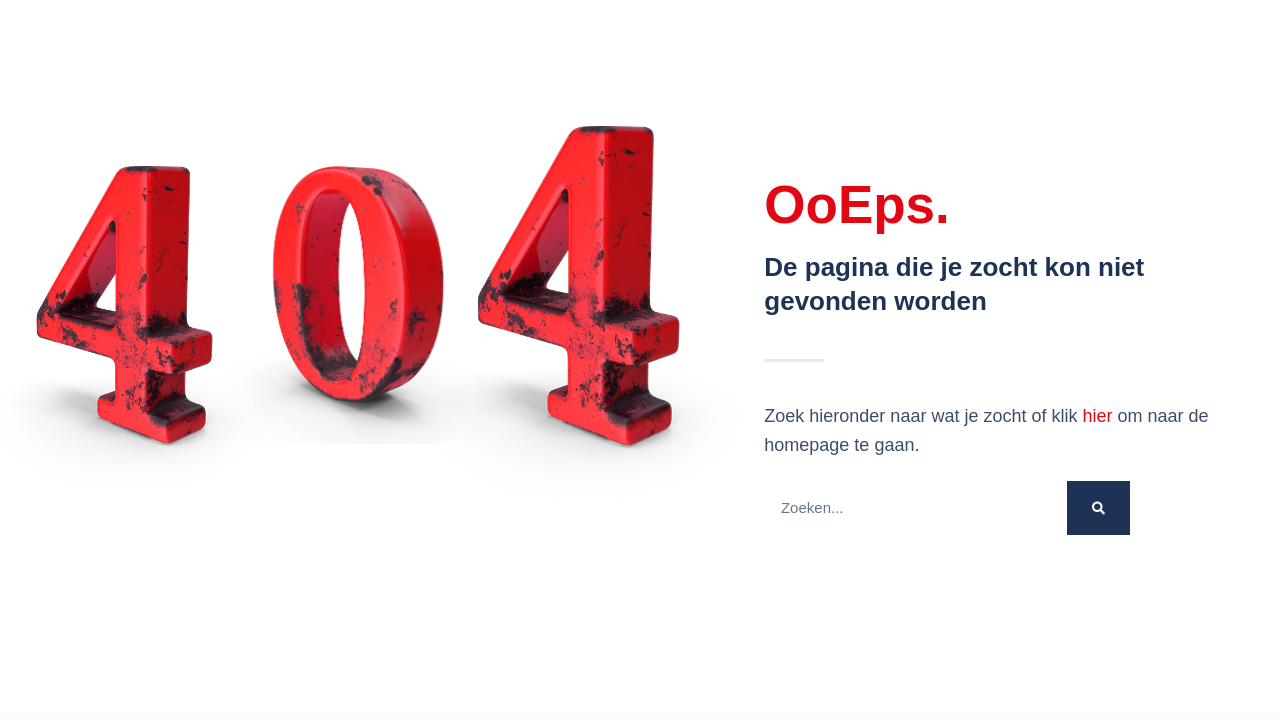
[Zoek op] (1098, 508)
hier (1097, 416)
